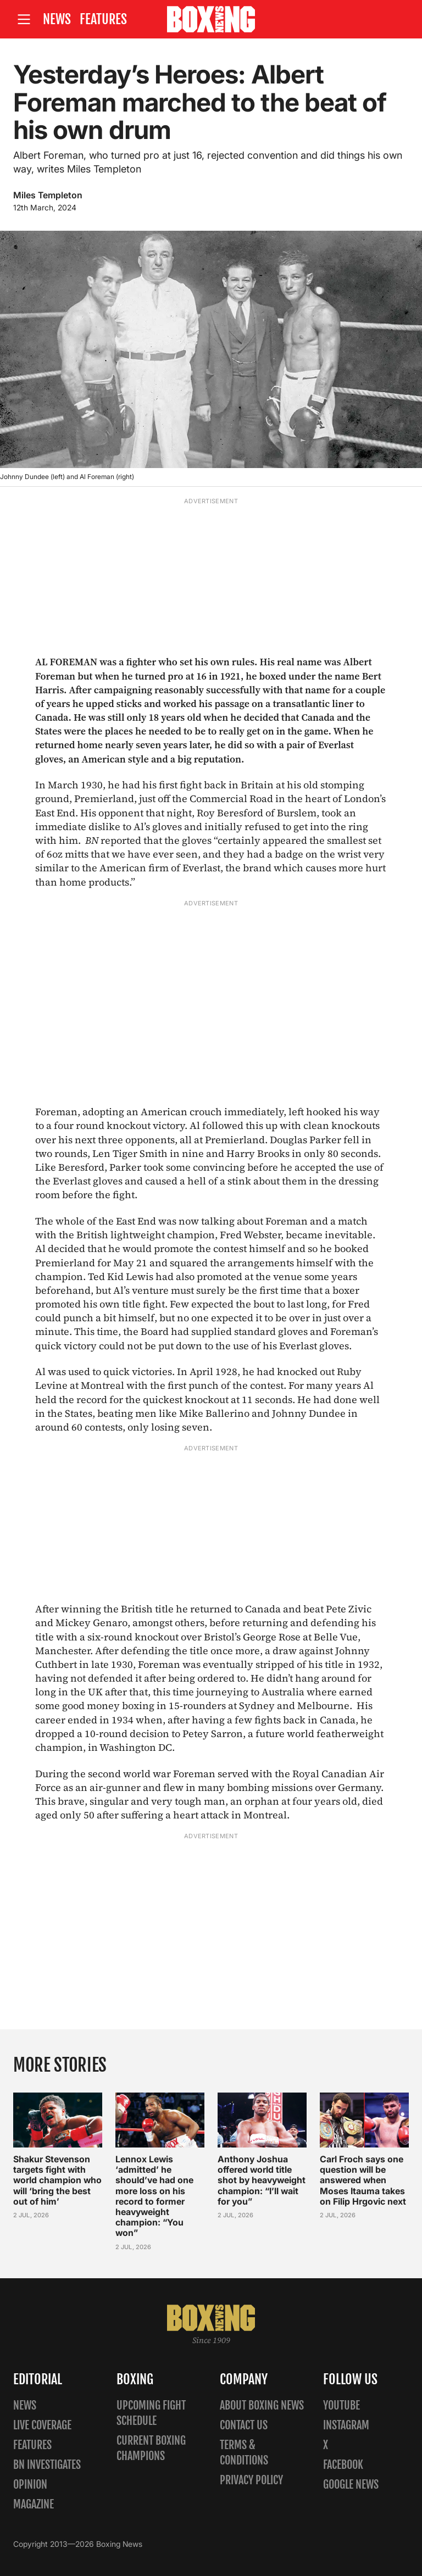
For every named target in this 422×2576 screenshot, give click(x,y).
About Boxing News (262, 2405)
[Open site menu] (23, 19)
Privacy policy (251, 2480)
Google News (351, 2484)
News (57, 19)
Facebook (343, 2465)
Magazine (33, 2504)
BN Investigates (47, 2465)
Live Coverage (42, 2425)
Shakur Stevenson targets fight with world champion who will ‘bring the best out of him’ (57, 2180)
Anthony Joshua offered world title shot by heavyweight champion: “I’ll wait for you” (262, 2180)
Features (103, 19)
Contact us (244, 2425)
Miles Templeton (47, 195)
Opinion (30, 2484)
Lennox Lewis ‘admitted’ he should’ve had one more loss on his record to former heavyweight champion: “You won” (154, 2196)
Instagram (346, 2425)
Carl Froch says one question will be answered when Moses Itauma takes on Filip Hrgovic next (363, 2180)
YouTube (341, 2405)
